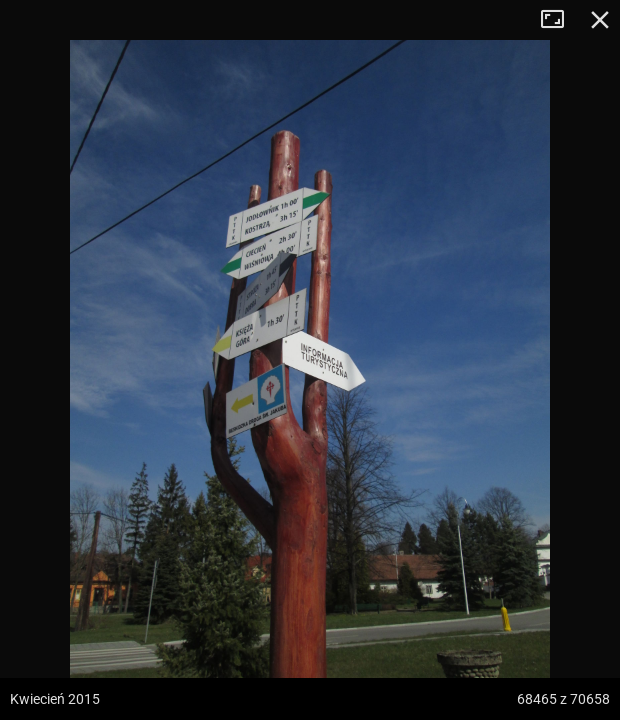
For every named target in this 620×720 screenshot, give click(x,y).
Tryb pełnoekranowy (560, 20)
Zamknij (600, 20)
